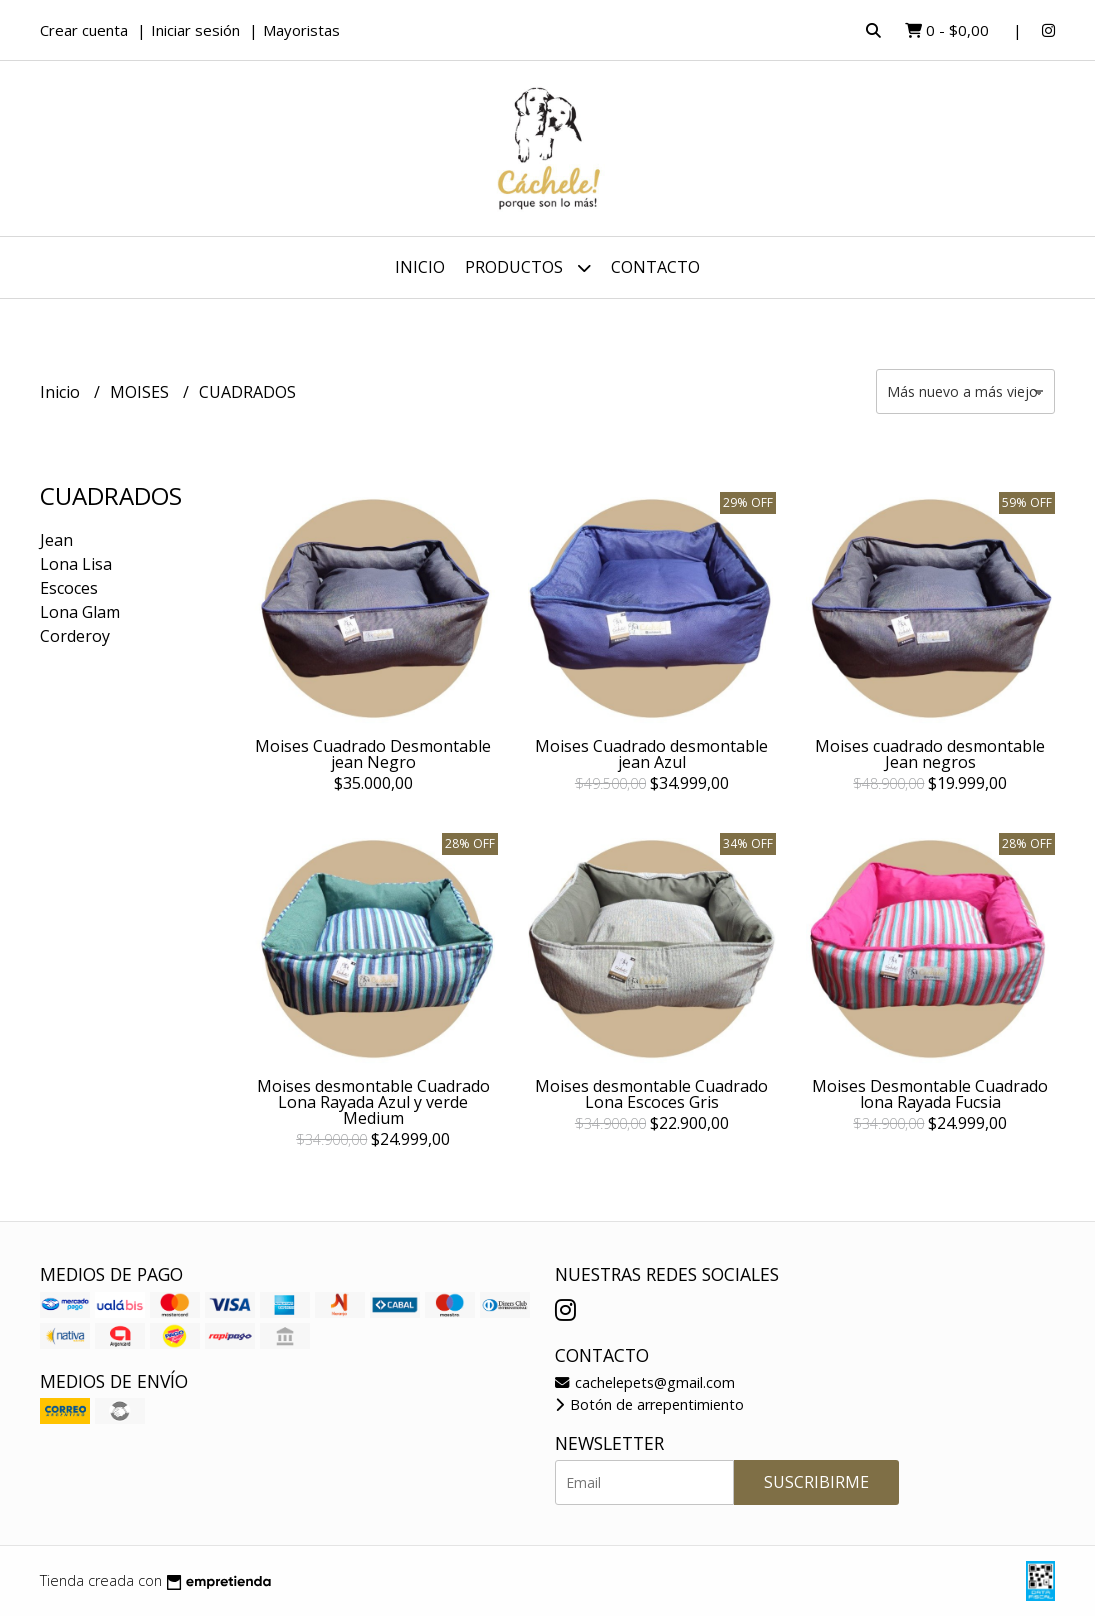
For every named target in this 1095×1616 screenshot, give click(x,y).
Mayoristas (301, 30)
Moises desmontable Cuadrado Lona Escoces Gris (651, 1094)
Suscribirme (816, 1482)
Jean (56, 540)
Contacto (655, 267)
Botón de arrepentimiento (649, 1404)
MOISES (141, 392)
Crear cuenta (84, 30)
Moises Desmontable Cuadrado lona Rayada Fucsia (930, 1094)
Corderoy (75, 636)
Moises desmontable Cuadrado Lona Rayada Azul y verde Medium (373, 1102)
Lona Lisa (76, 564)
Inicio (420, 267)
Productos (528, 267)
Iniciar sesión (195, 30)
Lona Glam (80, 612)
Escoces (69, 588)
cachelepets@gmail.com (645, 1382)
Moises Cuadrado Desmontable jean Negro (373, 754)
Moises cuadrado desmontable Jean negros (930, 754)
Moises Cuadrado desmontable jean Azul (651, 754)
